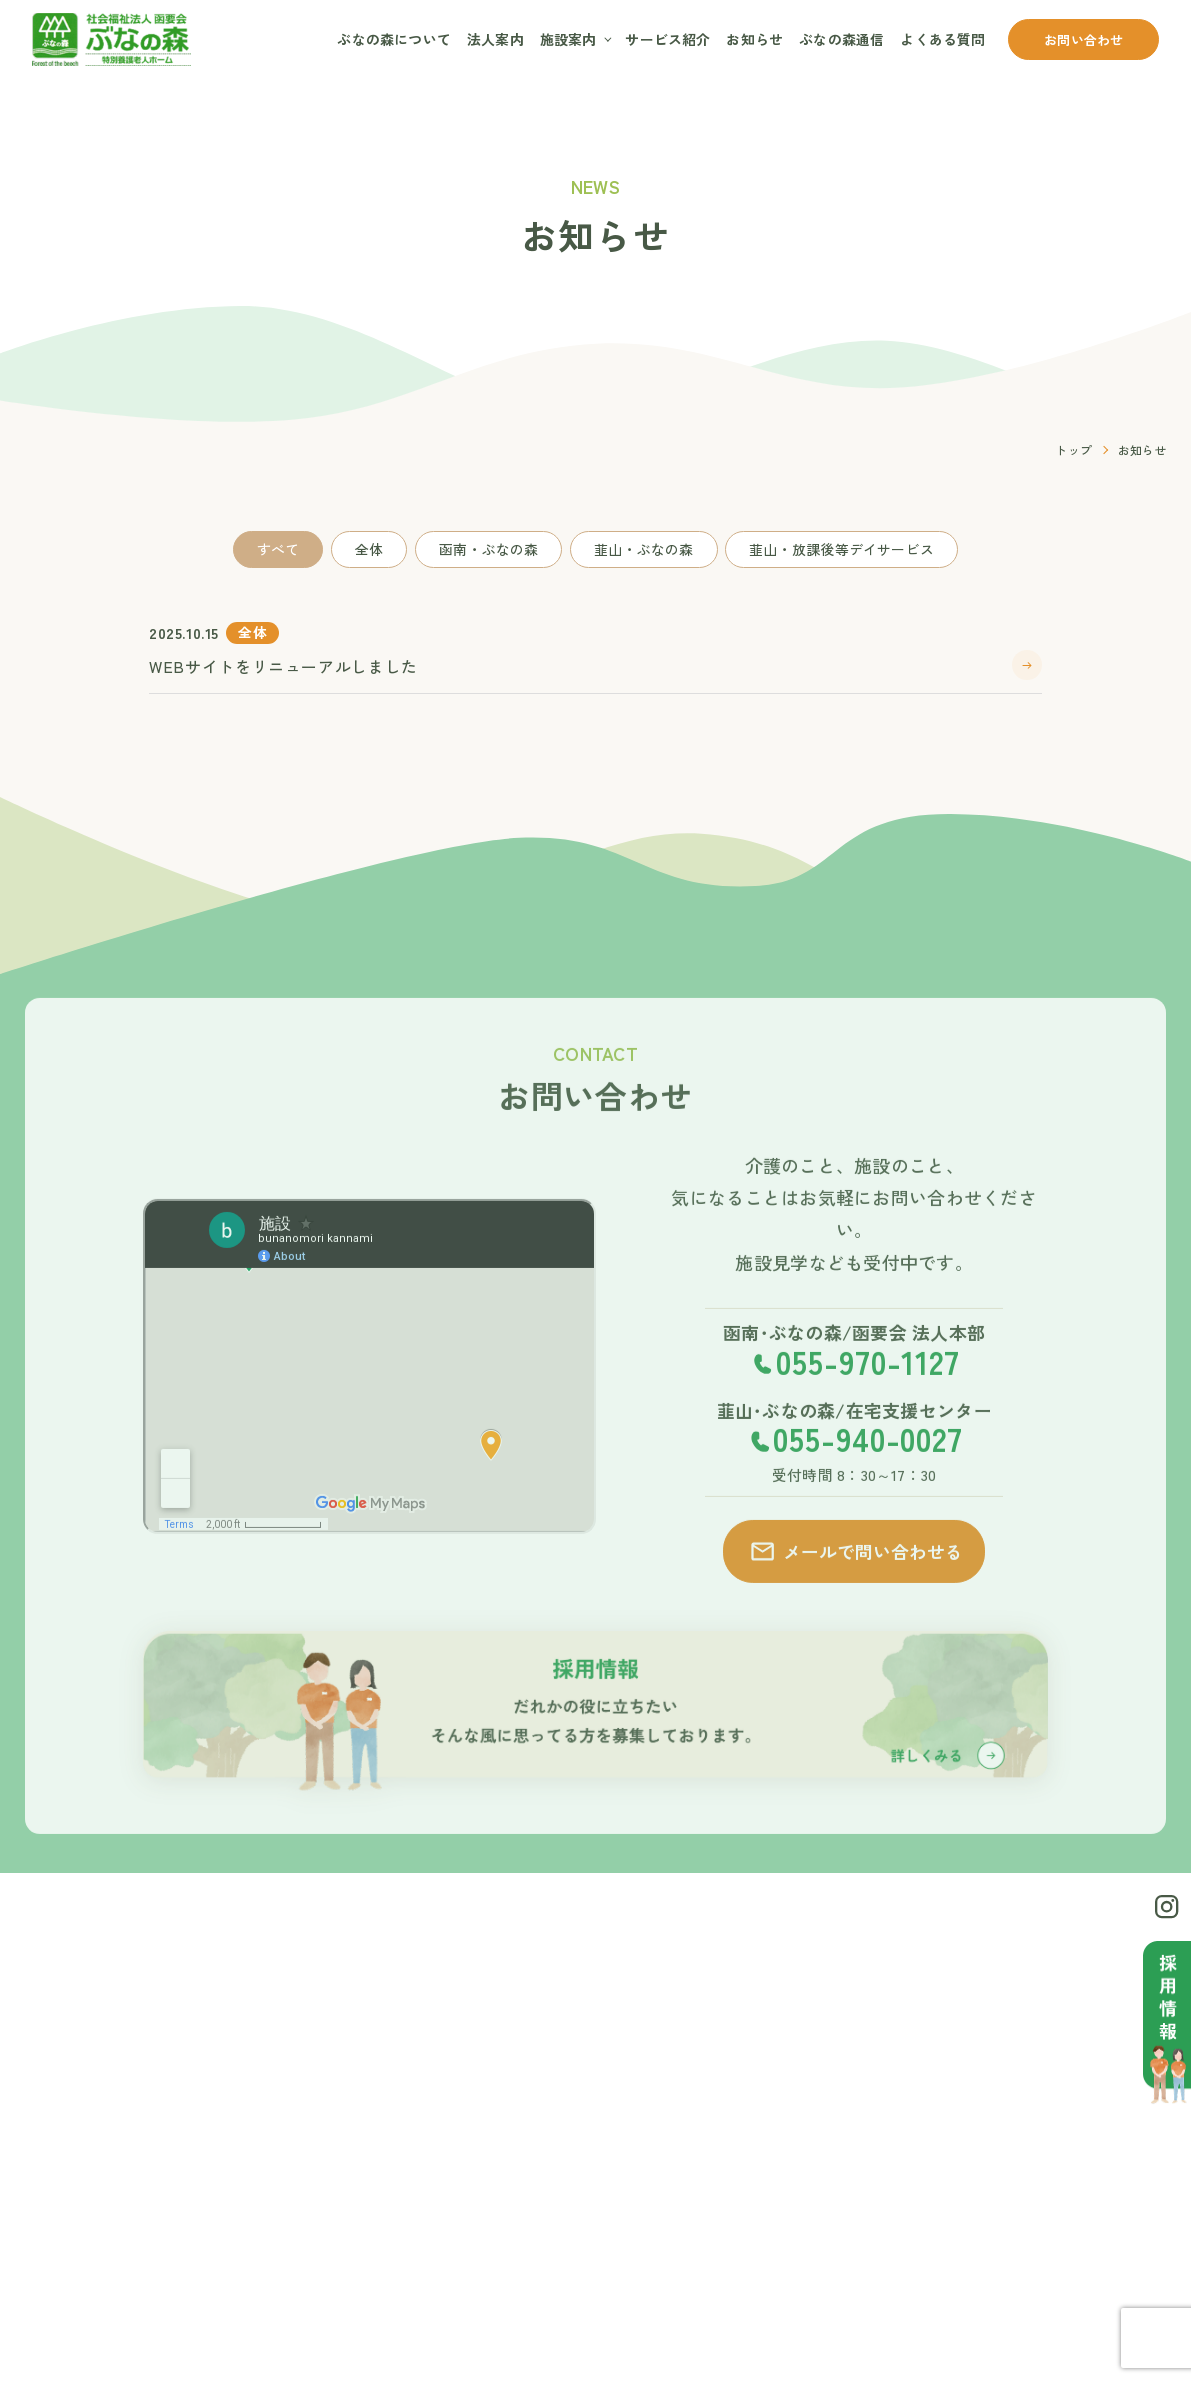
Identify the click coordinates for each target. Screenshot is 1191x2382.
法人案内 (495, 39)
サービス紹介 (667, 39)
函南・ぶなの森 (488, 549)
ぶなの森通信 (841, 39)
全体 (369, 549)
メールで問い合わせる (855, 1583)
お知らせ (754, 39)
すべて (278, 549)
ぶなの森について (394, 39)
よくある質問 (942, 39)
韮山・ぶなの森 (643, 549)
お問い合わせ (1083, 39)
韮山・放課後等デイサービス (841, 549)
